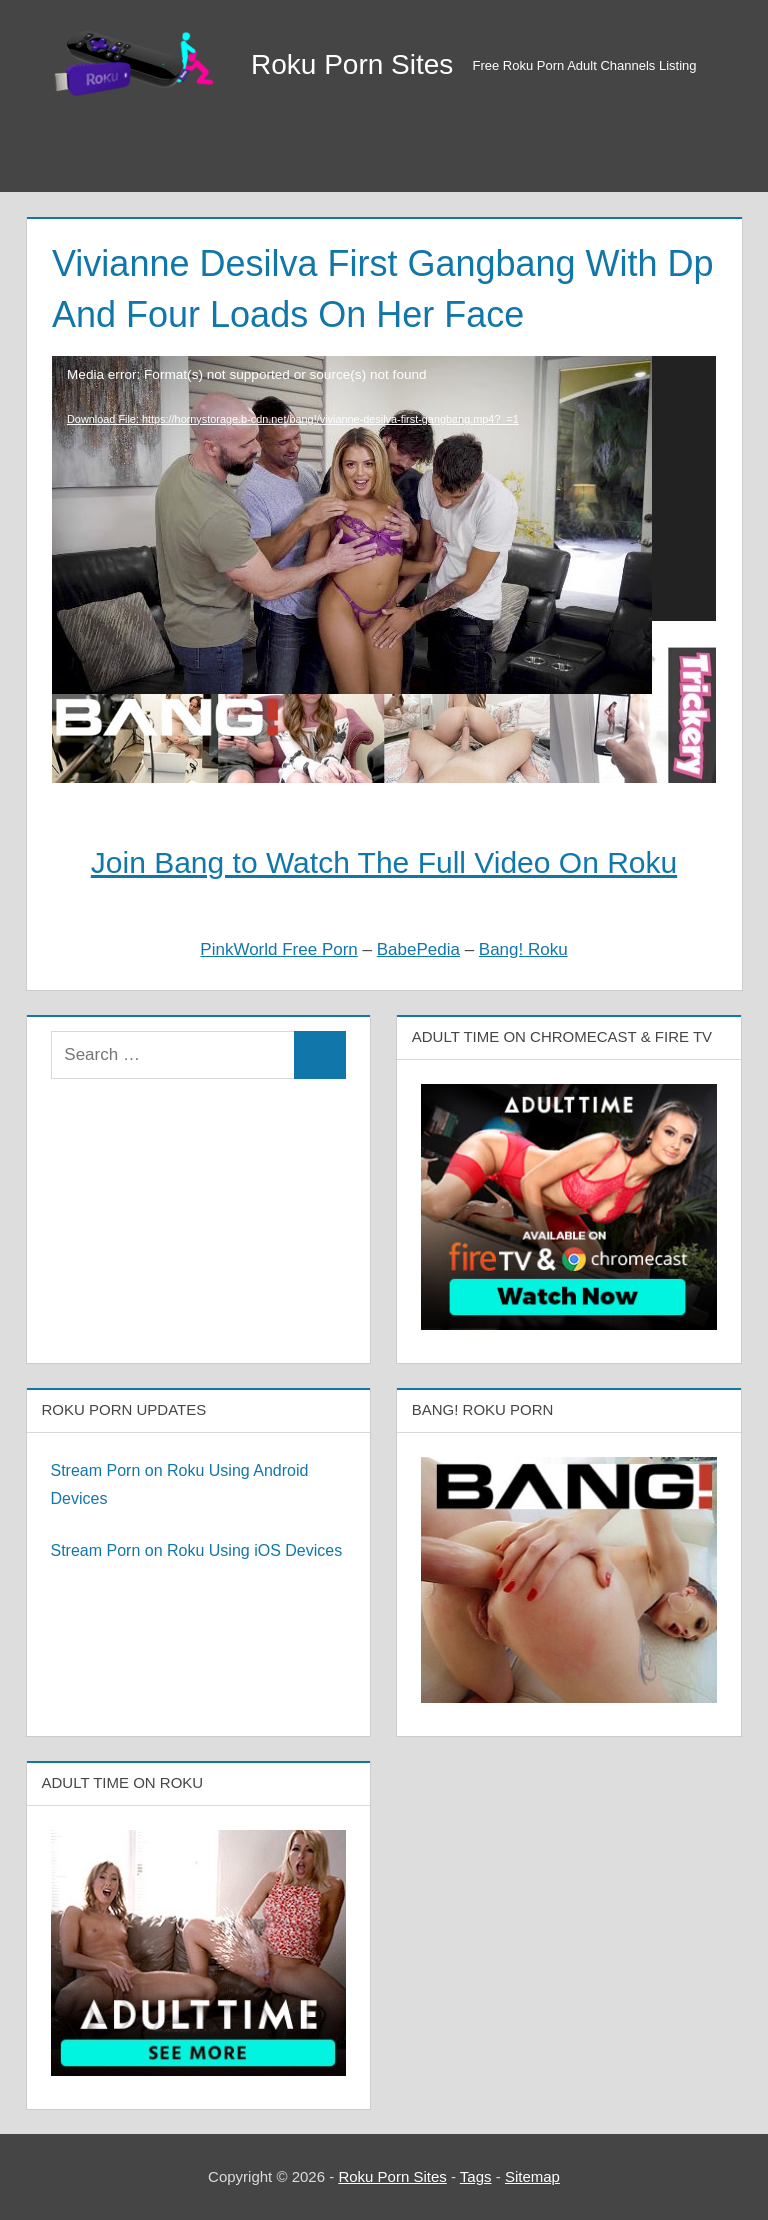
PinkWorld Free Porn (278, 949)
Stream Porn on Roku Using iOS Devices (197, 1550)
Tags (476, 2176)
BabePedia (418, 949)
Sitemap (532, 2176)
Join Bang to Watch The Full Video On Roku (384, 862)
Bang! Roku (523, 949)
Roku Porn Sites (352, 64)
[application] (384, 489)
